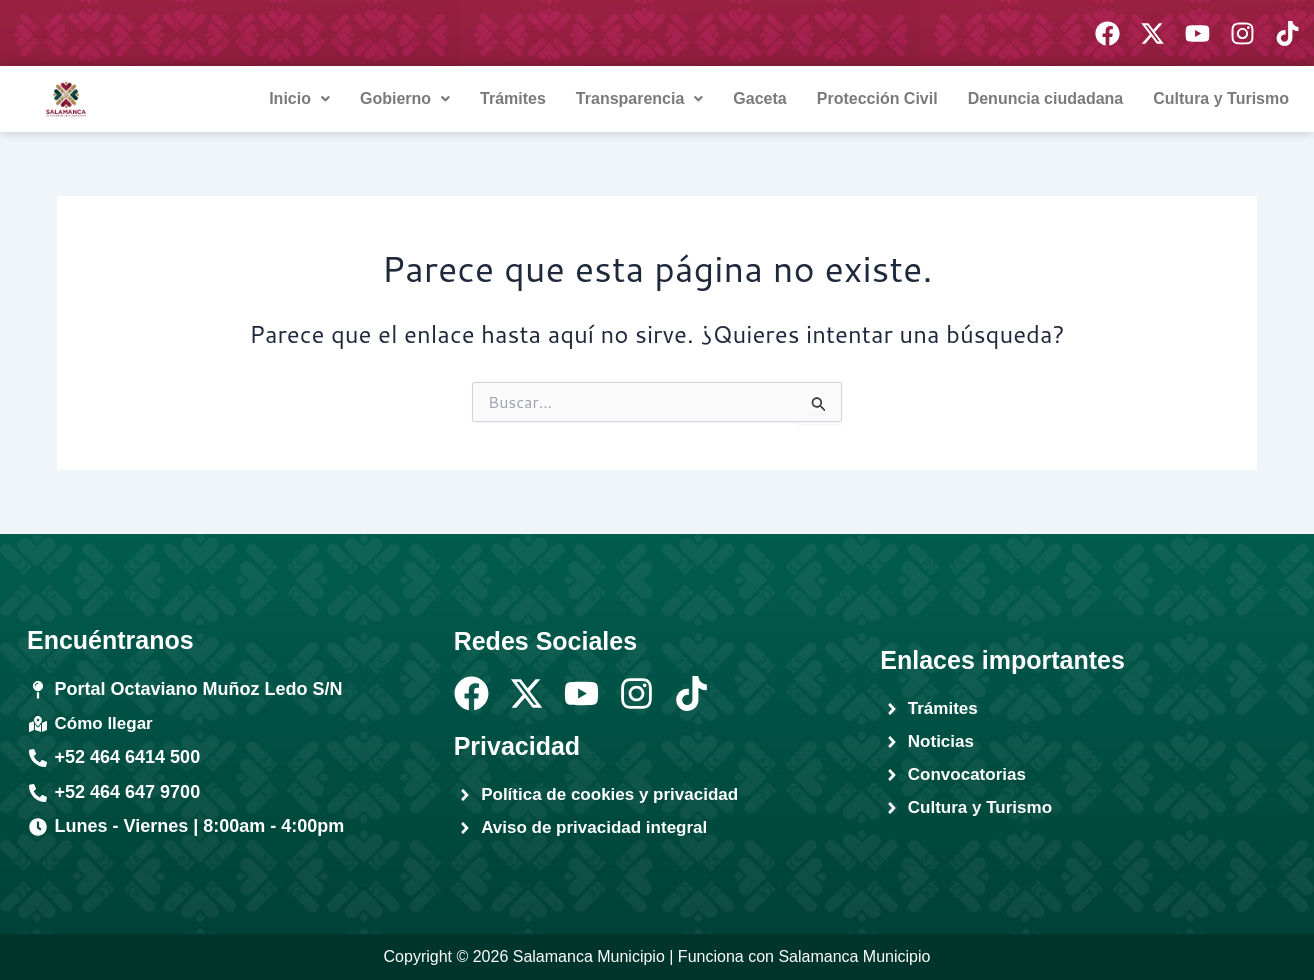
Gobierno (405, 98)
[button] (299, 99)
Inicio (299, 98)
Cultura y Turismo (1221, 98)
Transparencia (640, 98)
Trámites (513, 98)
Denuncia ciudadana (1046, 98)
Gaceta (759, 98)
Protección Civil (877, 98)
